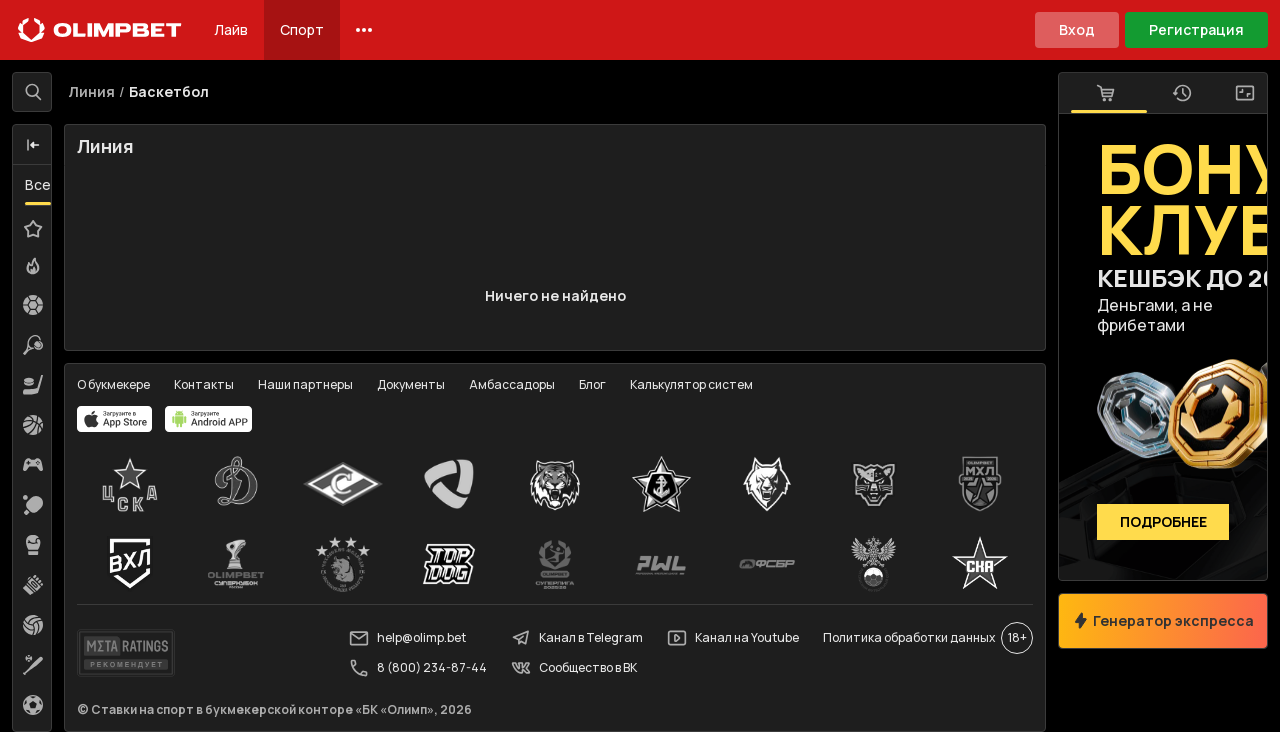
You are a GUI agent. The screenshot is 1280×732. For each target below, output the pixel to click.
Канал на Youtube (733, 638)
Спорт (302, 29)
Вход (1077, 29)
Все (38, 184)
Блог (592, 384)
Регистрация (1196, 29)
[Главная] (100, 30)
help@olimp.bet (407, 638)
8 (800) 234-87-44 (418, 668)
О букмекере (113, 384)
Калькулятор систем (691, 384)
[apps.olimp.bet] (115, 419)
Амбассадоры (512, 384)
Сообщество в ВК (574, 668)
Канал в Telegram (577, 638)
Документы (411, 384)
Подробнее (1163, 522)
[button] (33, 145)
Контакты (204, 384)
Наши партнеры (305, 384)
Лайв (231, 29)
